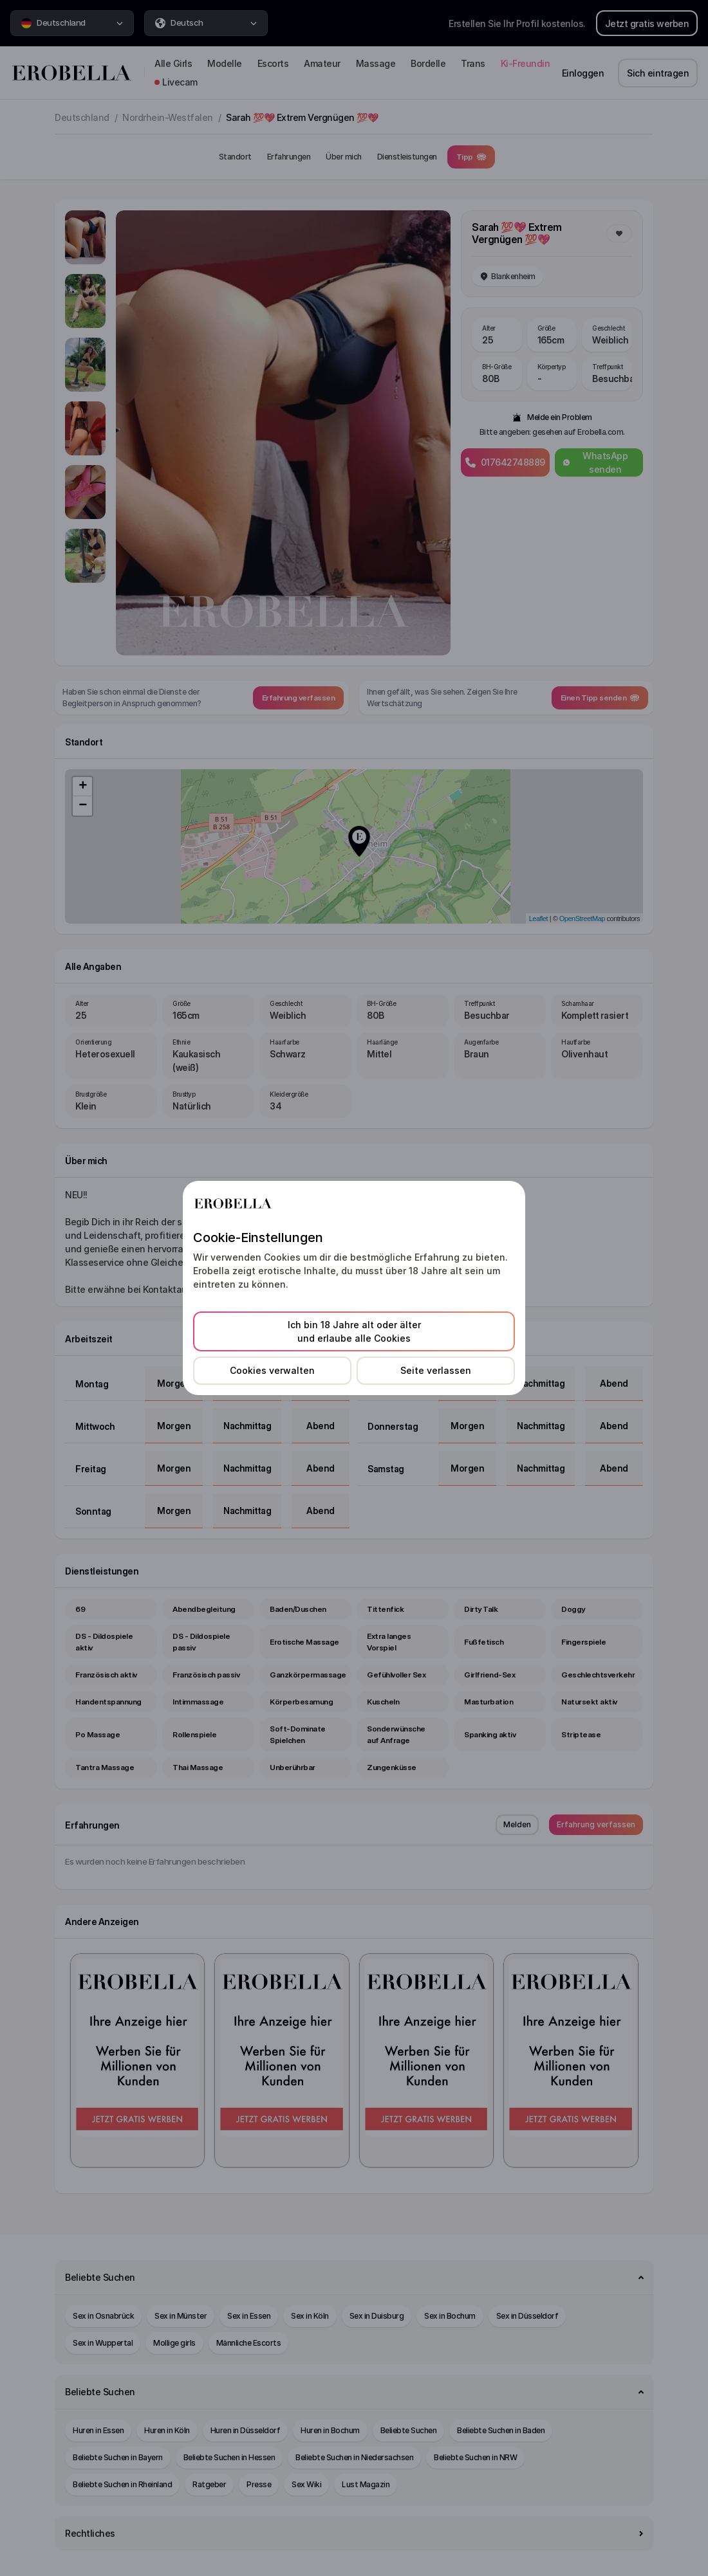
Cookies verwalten (272, 1370)
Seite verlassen (435, 1370)
